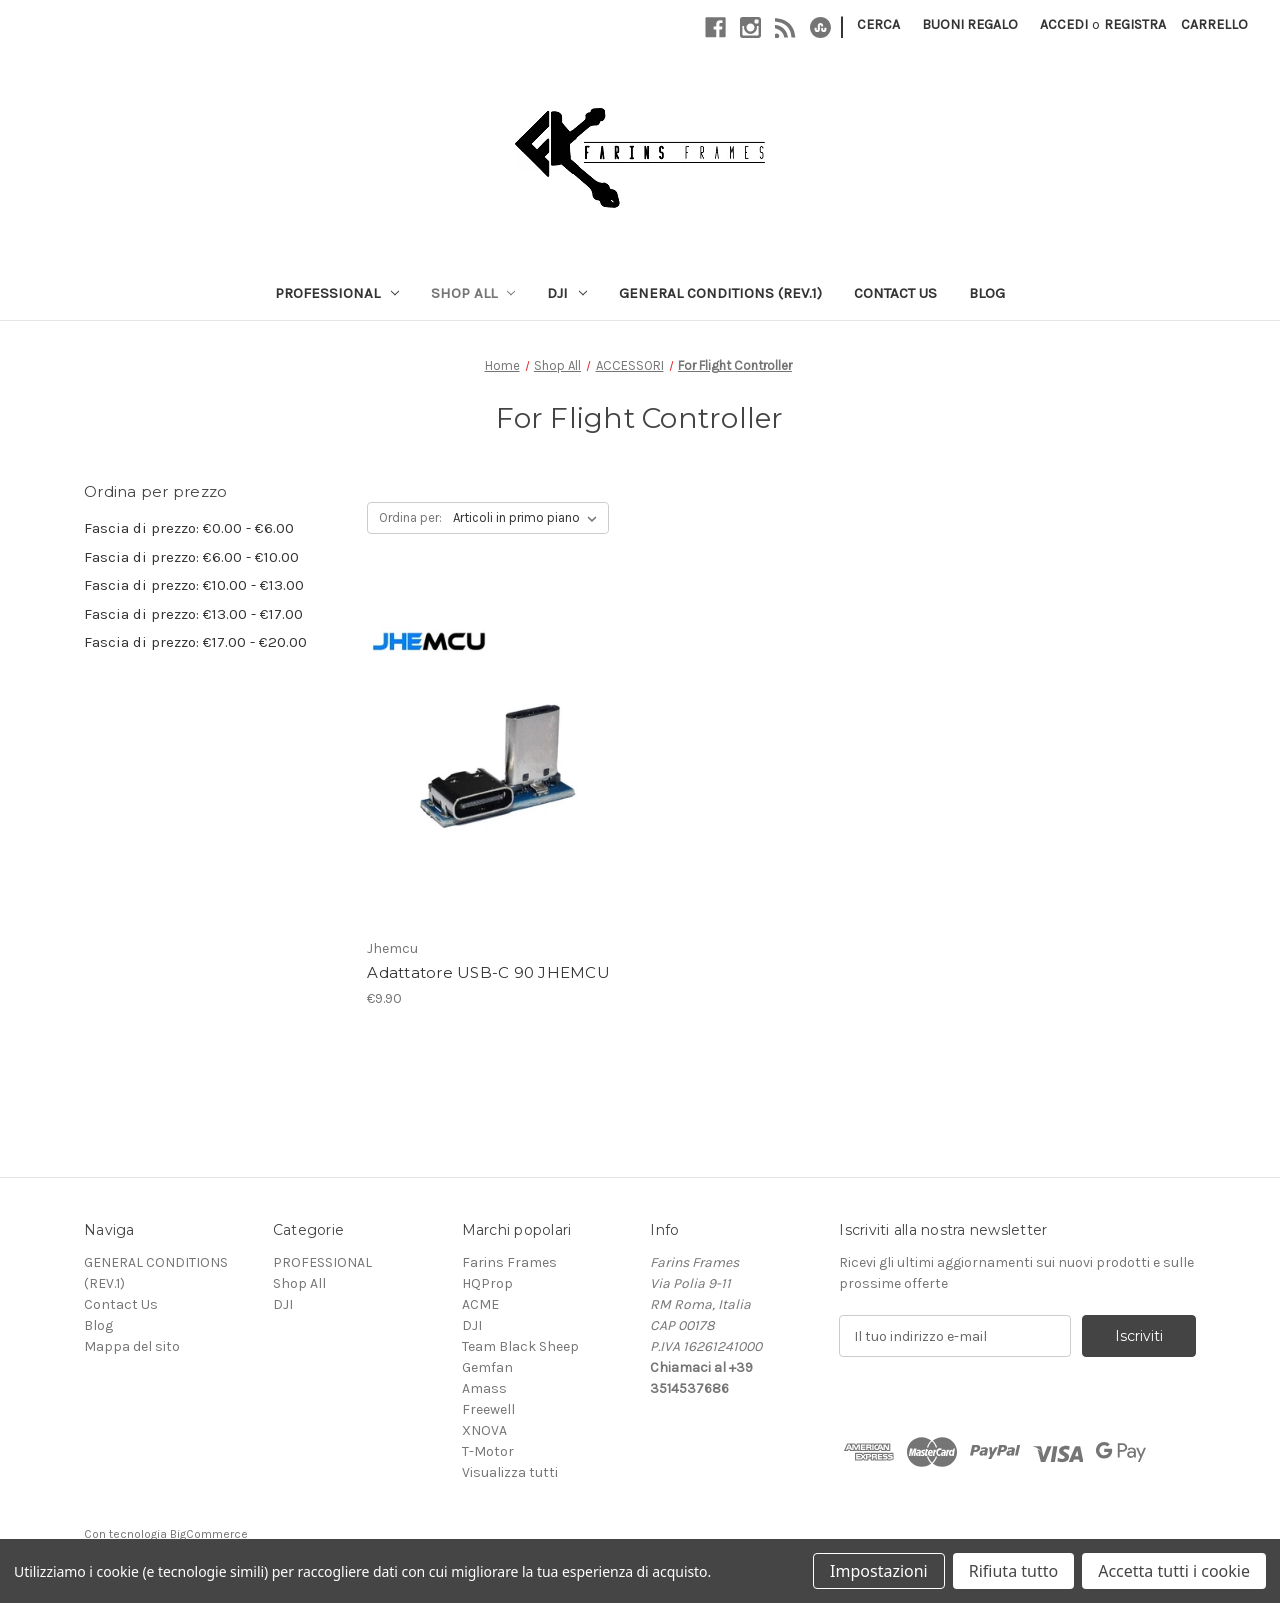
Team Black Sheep (520, 1346)
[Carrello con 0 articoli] (1214, 24)
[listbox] (529, 518)
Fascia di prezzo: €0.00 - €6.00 (189, 528)
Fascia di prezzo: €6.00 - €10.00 (191, 557)
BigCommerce (209, 1534)
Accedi (1064, 24)
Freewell (488, 1409)
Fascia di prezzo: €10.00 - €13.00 (194, 585)
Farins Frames (509, 1262)
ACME (480, 1304)
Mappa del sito (132, 1346)
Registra (1135, 24)
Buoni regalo (970, 24)
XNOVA (484, 1430)
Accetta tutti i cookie (1174, 1571)
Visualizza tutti (510, 1472)
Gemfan (487, 1367)
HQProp (487, 1283)
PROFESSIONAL (337, 293)
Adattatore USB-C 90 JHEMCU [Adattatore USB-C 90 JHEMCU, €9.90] (488, 972)
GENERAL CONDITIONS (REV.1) (720, 293)
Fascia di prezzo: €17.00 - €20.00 (195, 642)
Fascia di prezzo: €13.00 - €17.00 (193, 614)
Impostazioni (879, 1571)
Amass (484, 1388)
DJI (567, 293)
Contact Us (895, 293)
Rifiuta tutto (1013, 1571)
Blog (987, 293)
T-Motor (488, 1451)
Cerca (878, 24)
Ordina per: (410, 517)
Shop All (473, 293)
